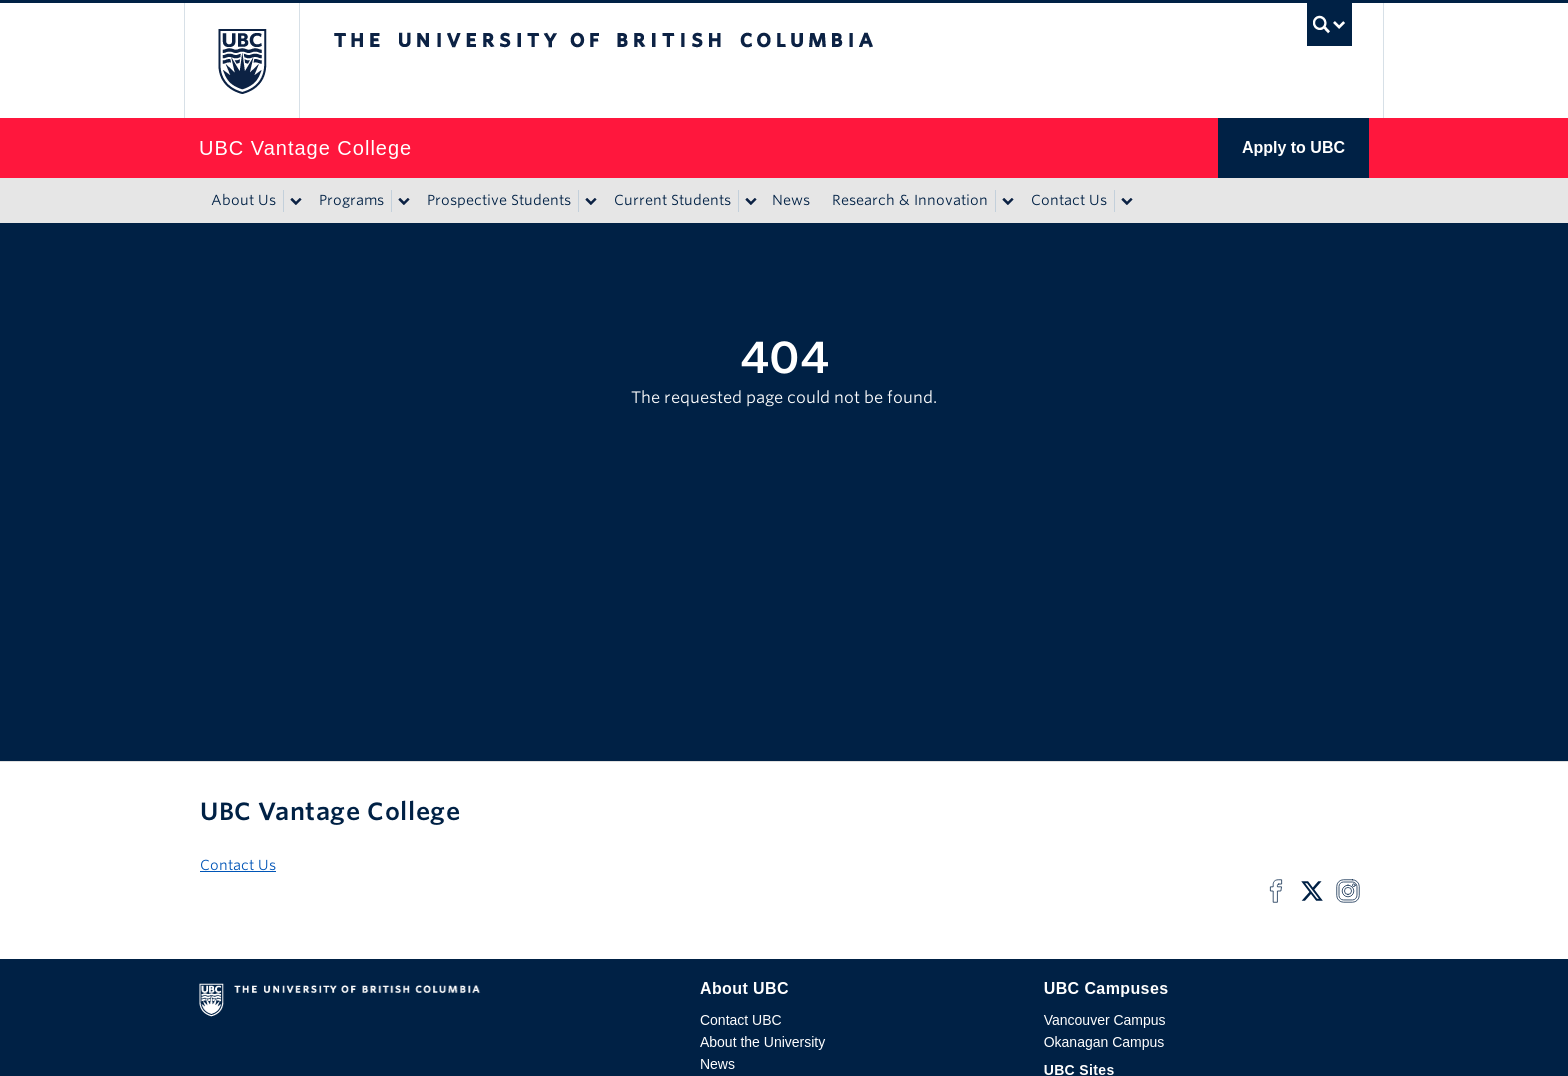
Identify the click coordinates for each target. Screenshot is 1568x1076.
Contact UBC (741, 1020)
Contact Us (1069, 200)
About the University (762, 1042)
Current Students (672, 200)
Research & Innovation (910, 200)
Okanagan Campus (1104, 1042)
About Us (243, 200)
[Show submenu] (295, 201)
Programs (351, 200)
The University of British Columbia (241, 60)
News (791, 200)
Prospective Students (499, 200)
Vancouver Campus (1105, 1020)
